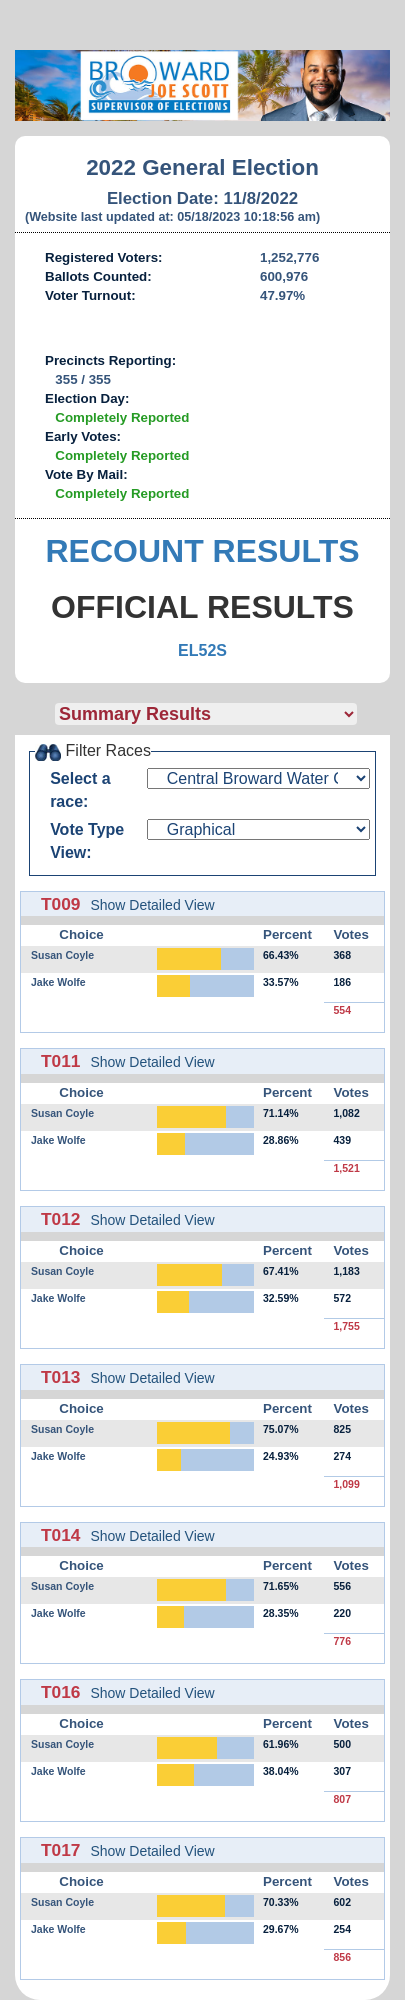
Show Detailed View (152, 905)
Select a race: (80, 790)
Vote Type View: (87, 841)
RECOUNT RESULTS (202, 551)
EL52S (202, 650)
